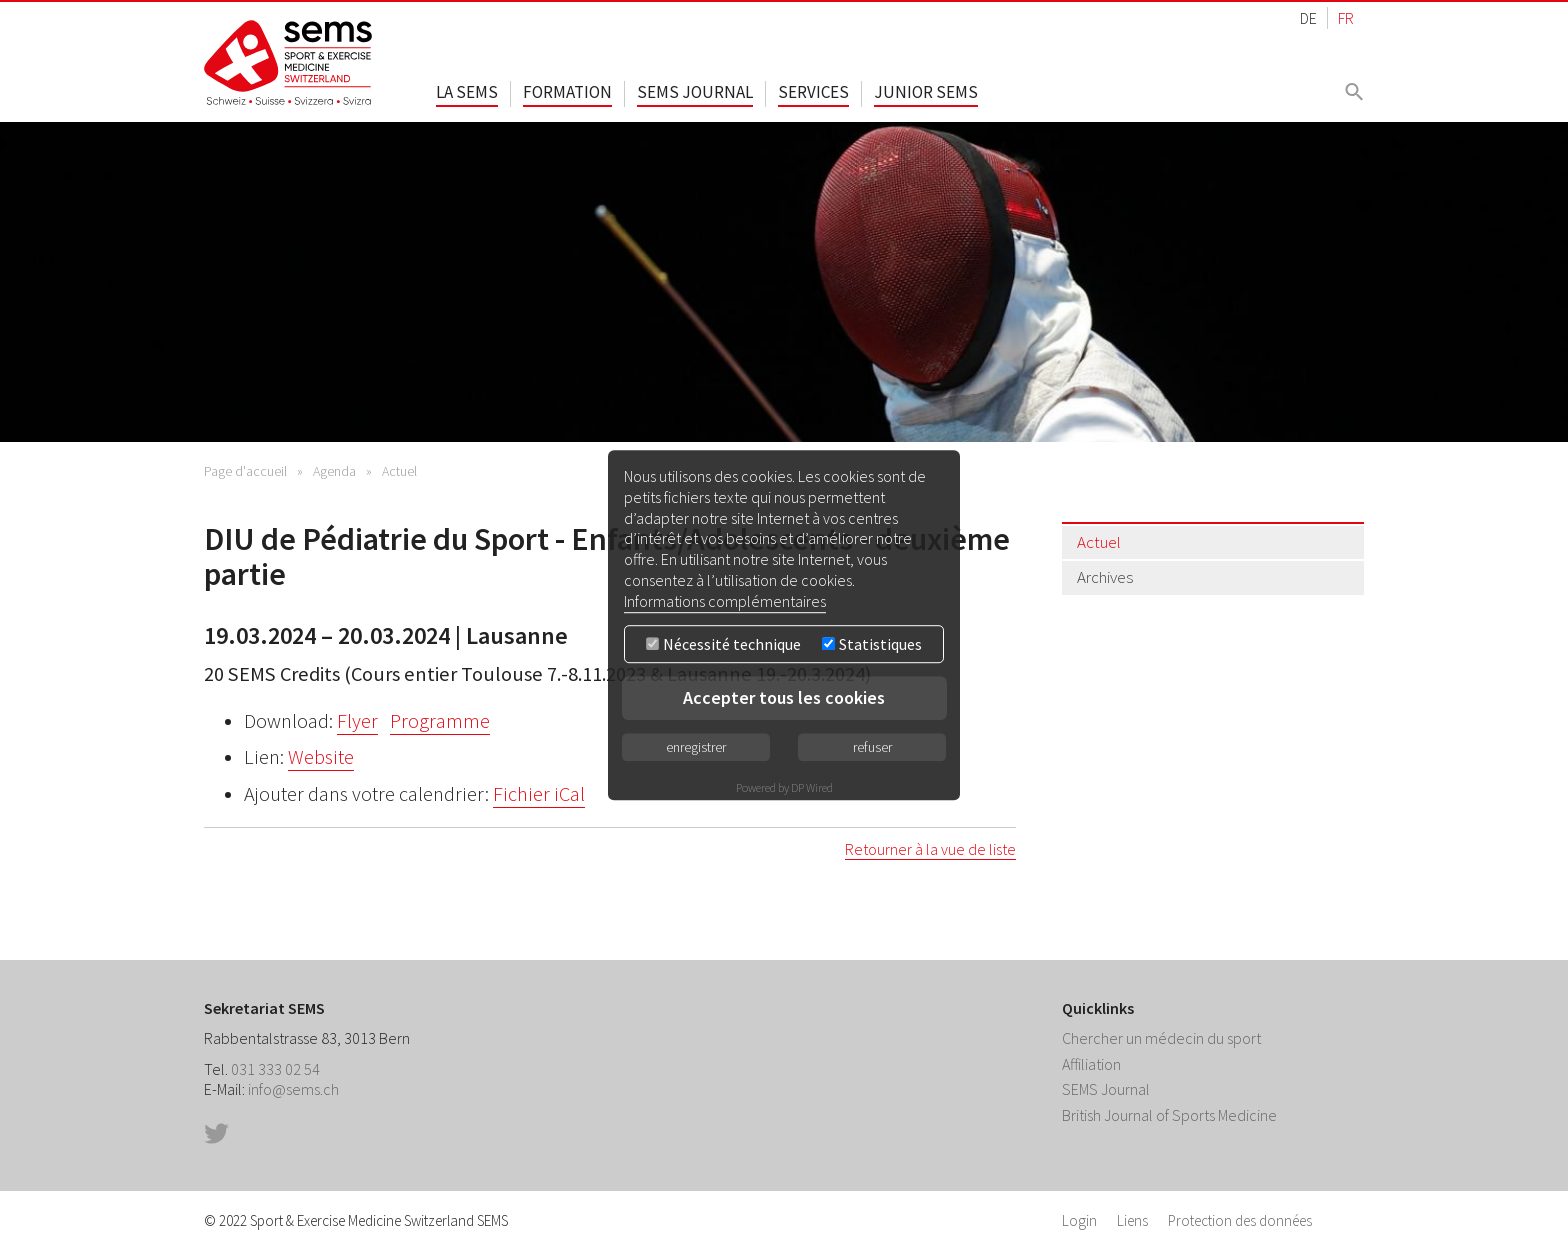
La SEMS (467, 92)
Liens (1132, 1220)
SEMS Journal (695, 92)
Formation (567, 92)
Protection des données (1240, 1220)
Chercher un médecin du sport (1161, 1038)
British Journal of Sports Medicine (1169, 1115)
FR (1346, 18)
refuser (872, 747)
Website (321, 757)
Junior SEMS (926, 92)
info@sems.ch (293, 1089)
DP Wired (812, 787)
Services (813, 92)
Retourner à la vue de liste (930, 849)
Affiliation (1091, 1064)
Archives (1105, 577)
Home (289, 62)
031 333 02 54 (275, 1069)
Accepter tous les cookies (784, 697)
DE (1308, 18)
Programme (440, 721)
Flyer (357, 721)
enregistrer (696, 747)
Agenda (334, 471)
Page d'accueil (245, 471)
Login (1079, 1220)
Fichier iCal (539, 794)
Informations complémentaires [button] (725, 601)
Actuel (399, 471)
